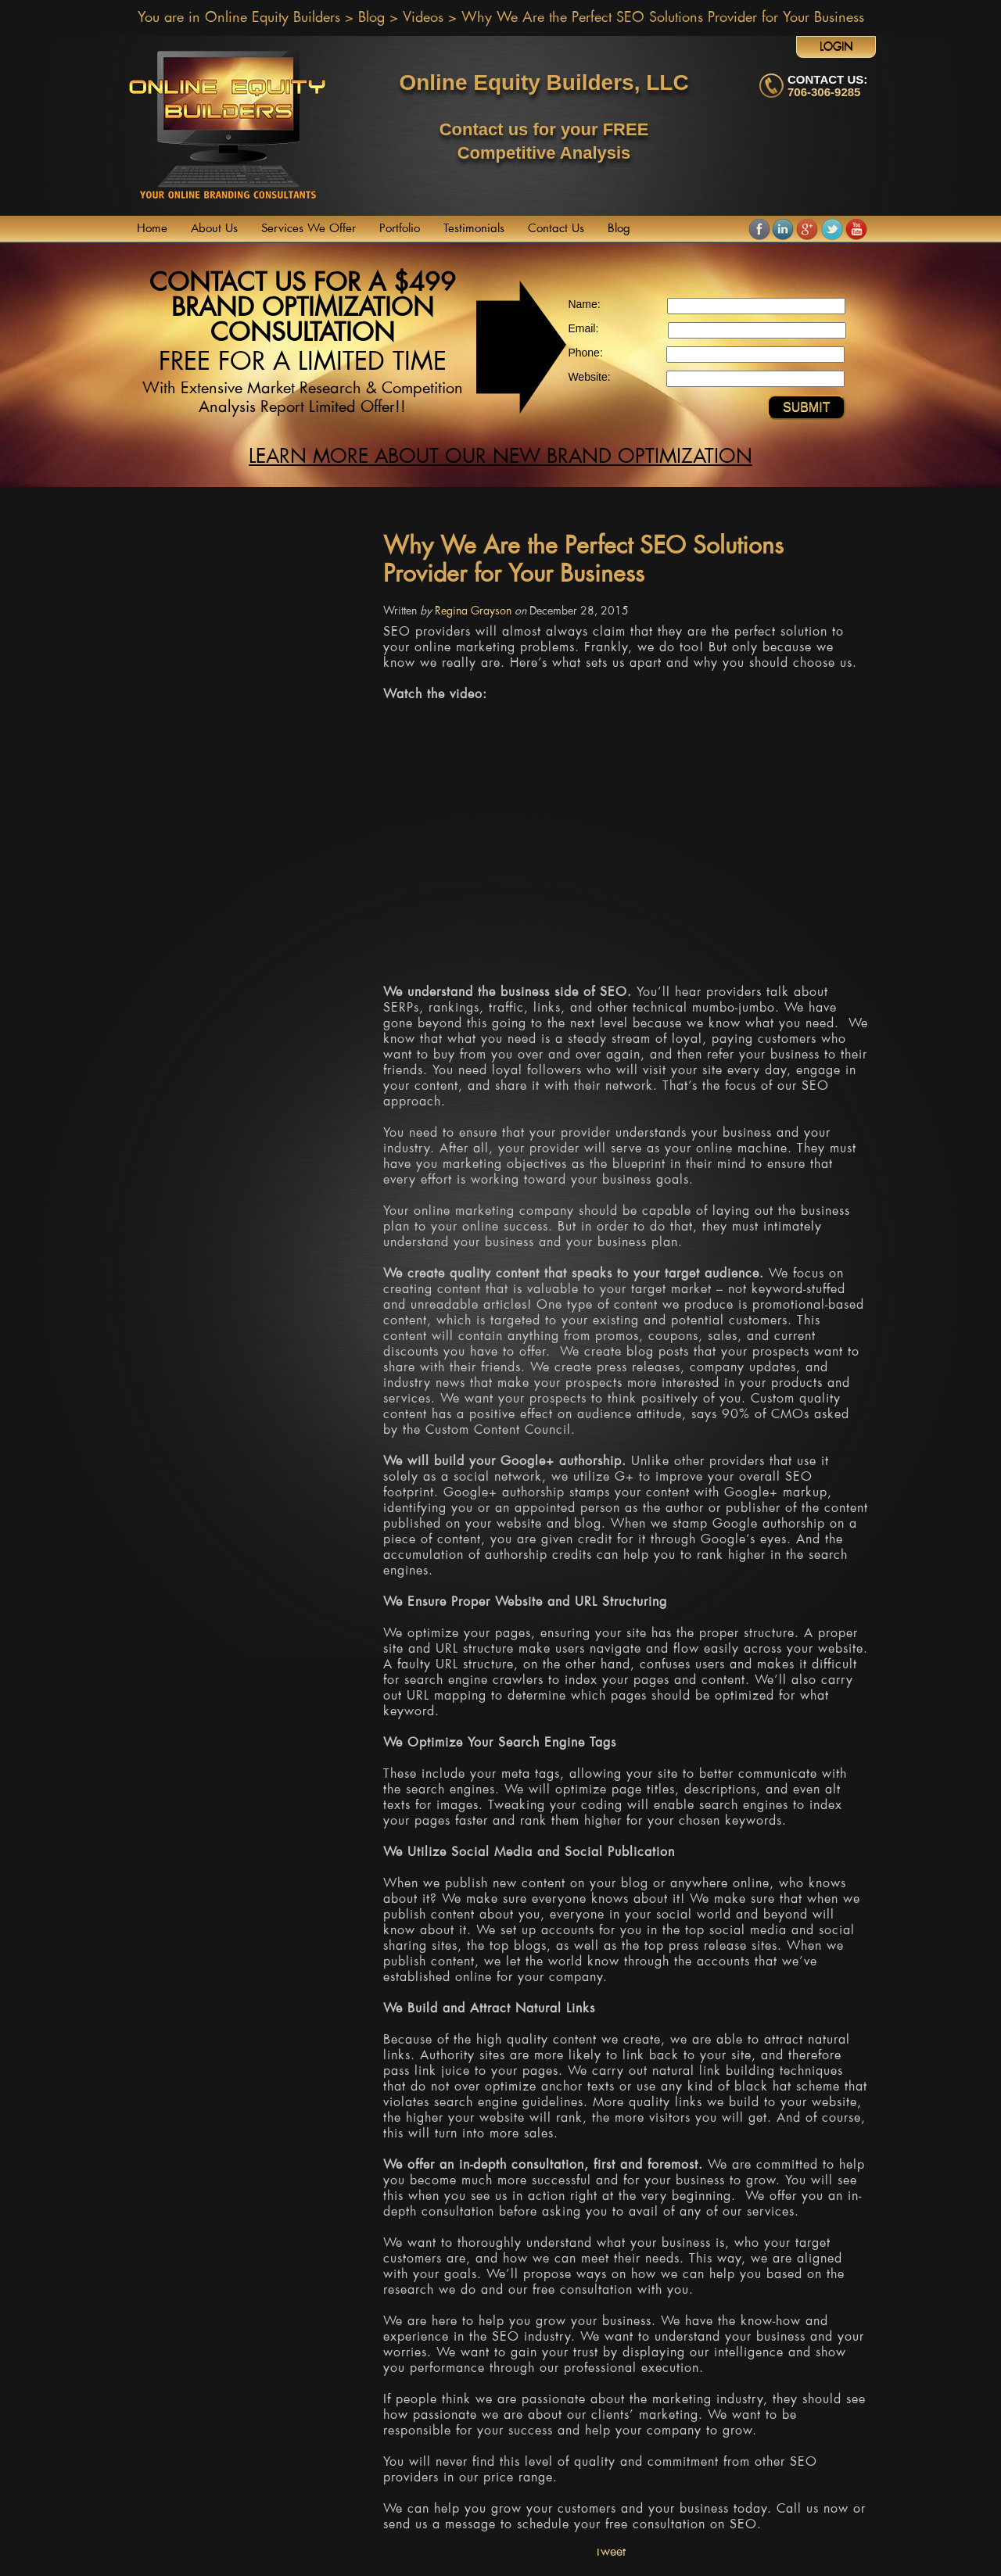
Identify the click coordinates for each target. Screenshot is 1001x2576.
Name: (584, 304)
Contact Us (556, 228)
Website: (589, 377)
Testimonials (473, 228)
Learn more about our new (500, 457)
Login (836, 47)
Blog (371, 18)
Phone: (585, 352)
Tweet (610, 2552)
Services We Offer (308, 228)
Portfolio (399, 228)
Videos (423, 18)
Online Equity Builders (272, 18)
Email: (583, 328)
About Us (214, 228)
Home (152, 228)
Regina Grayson (473, 611)
